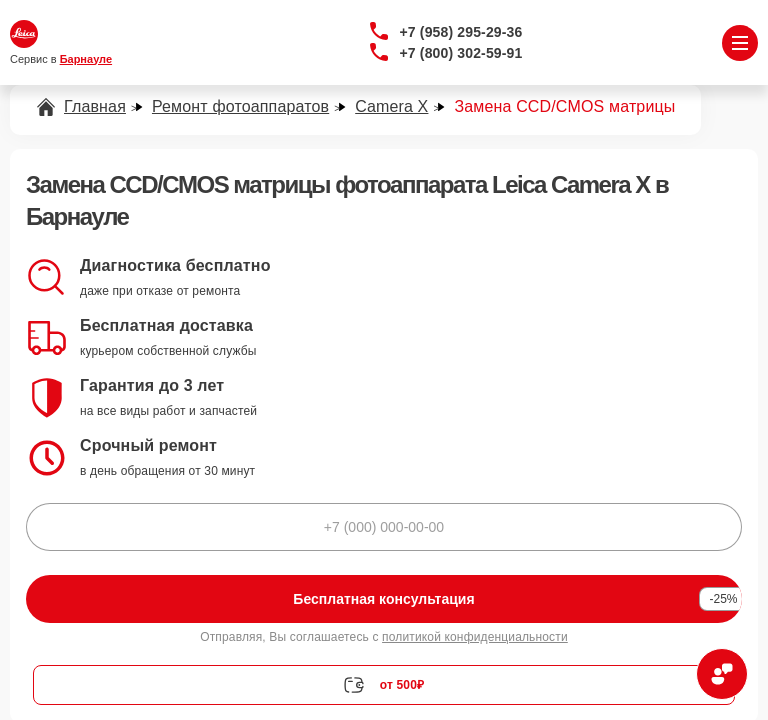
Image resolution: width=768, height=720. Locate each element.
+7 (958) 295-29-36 (461, 32)
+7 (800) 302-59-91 (461, 53)
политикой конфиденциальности (475, 637)
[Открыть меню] (740, 43)
